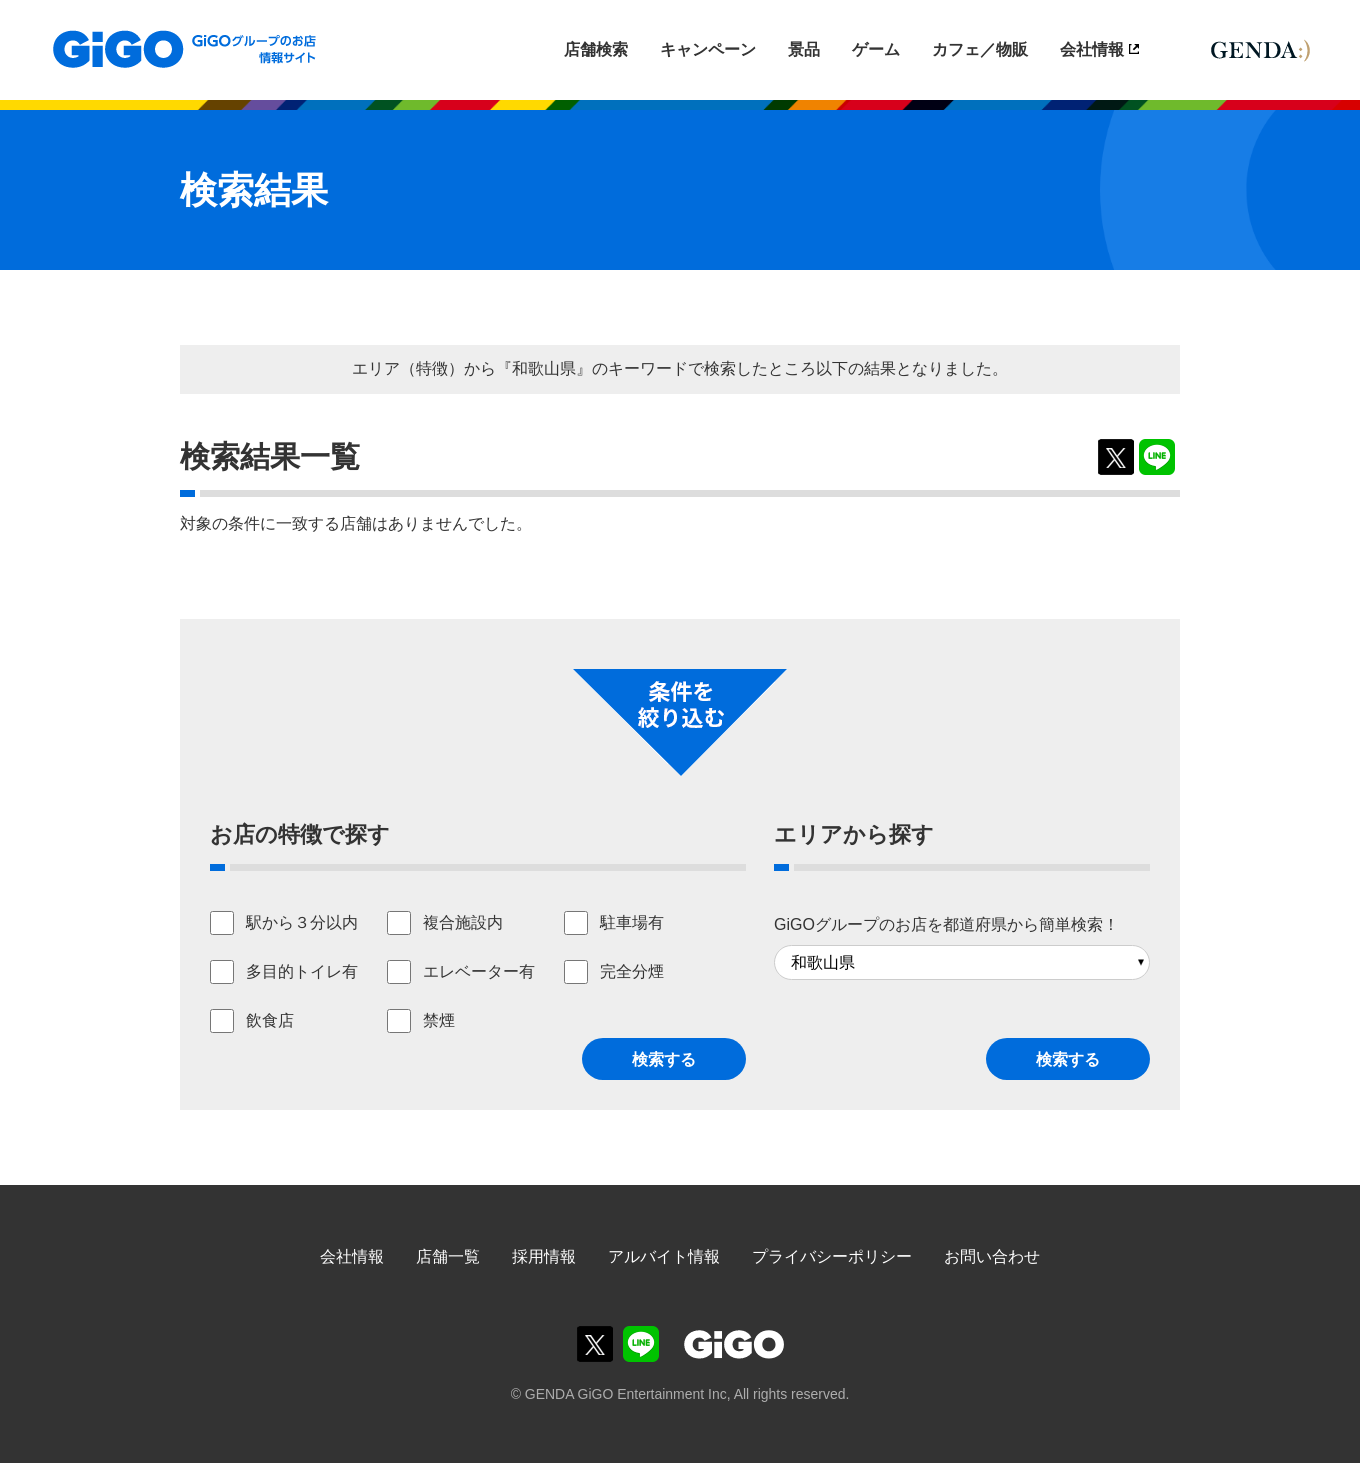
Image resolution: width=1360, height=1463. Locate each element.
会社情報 (1092, 49)
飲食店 (270, 1020)
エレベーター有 (479, 971)
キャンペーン (708, 49)
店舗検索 (596, 49)
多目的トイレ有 (302, 971)
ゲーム (876, 49)
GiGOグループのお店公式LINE (641, 1344)
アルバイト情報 (664, 1256)
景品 (804, 49)
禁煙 (439, 1020)
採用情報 (544, 1256)
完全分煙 (632, 971)
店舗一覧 (448, 1256)
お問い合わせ (992, 1256)
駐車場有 (632, 922)
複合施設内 (463, 922)
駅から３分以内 (302, 922)
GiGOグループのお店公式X (595, 1344)
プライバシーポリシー (832, 1256)
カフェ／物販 (980, 49)
